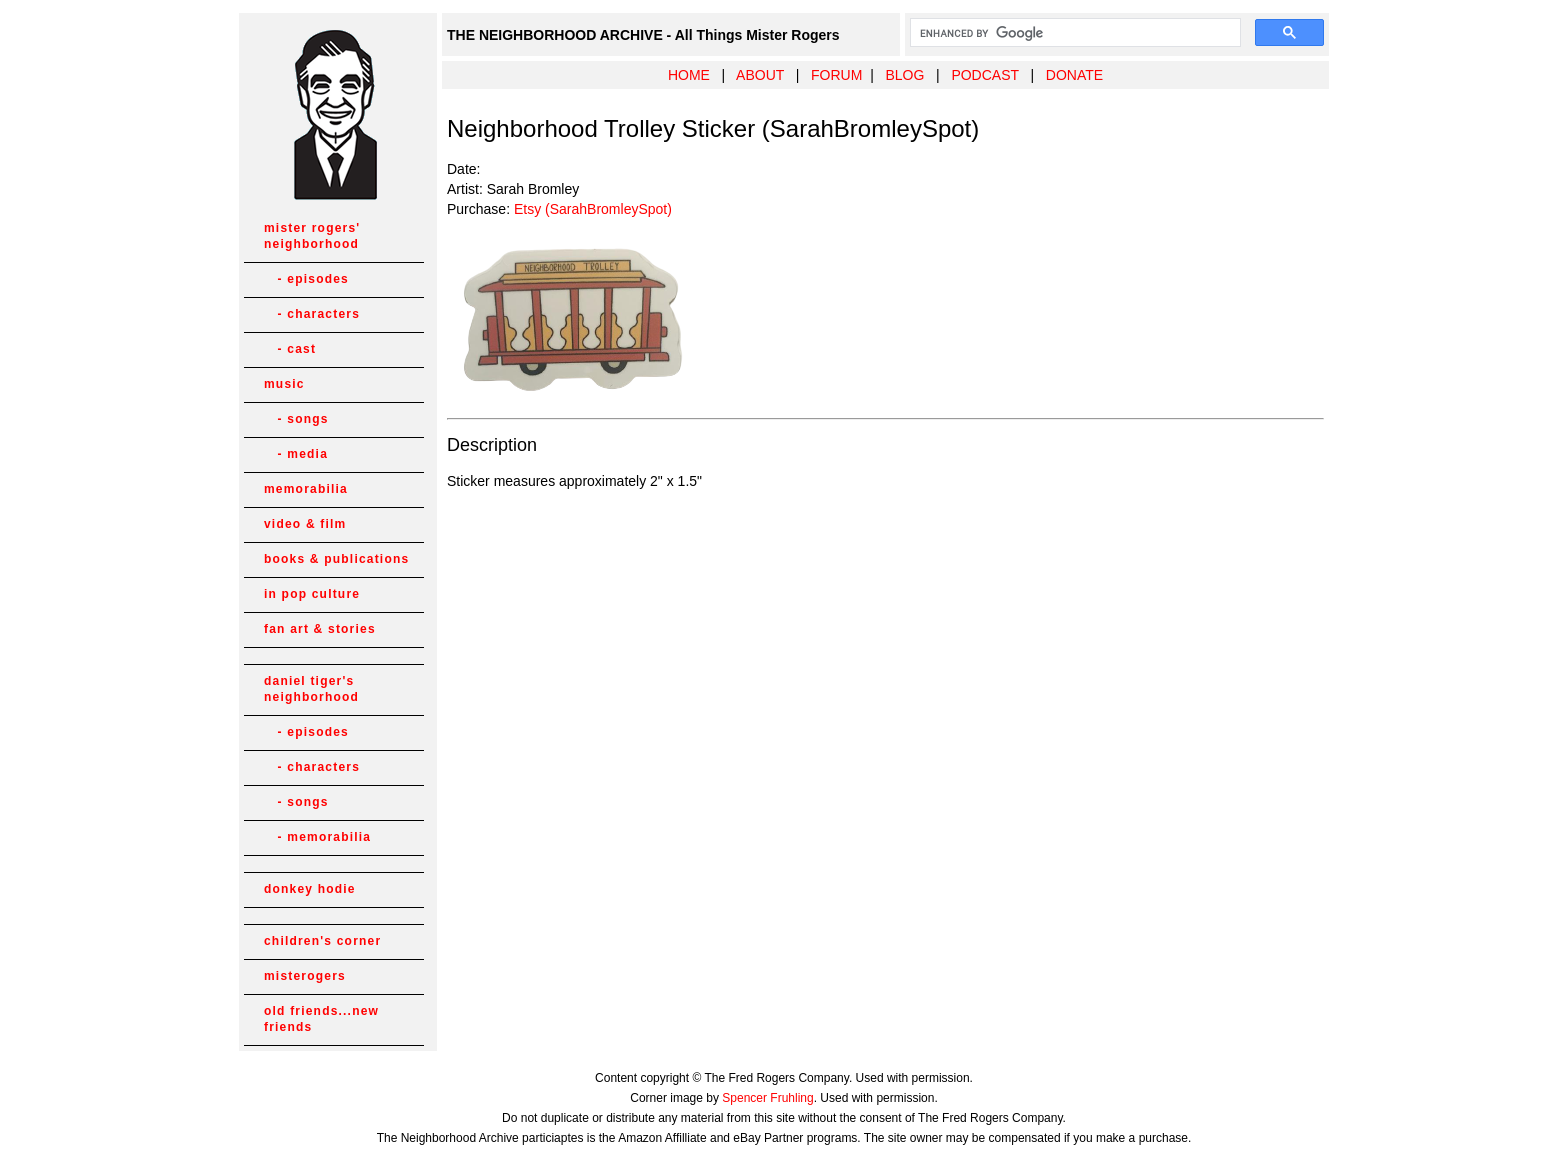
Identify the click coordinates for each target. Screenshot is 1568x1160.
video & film (305, 524)
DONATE (1074, 75)
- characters (312, 314)
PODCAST (984, 75)
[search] (1073, 33)
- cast (290, 349)
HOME (689, 75)
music (284, 384)
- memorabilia (317, 837)
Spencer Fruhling (767, 1098)
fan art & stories (320, 629)
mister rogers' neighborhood (312, 236)
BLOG (904, 75)
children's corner (322, 941)
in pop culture (312, 594)
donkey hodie (310, 889)
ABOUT (760, 75)
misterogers (305, 976)
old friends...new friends (321, 1019)
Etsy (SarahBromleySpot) (593, 209)
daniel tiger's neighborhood (311, 689)
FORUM (836, 75)
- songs (296, 419)
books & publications (336, 559)
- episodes (306, 279)
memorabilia (306, 489)
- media (296, 454)
